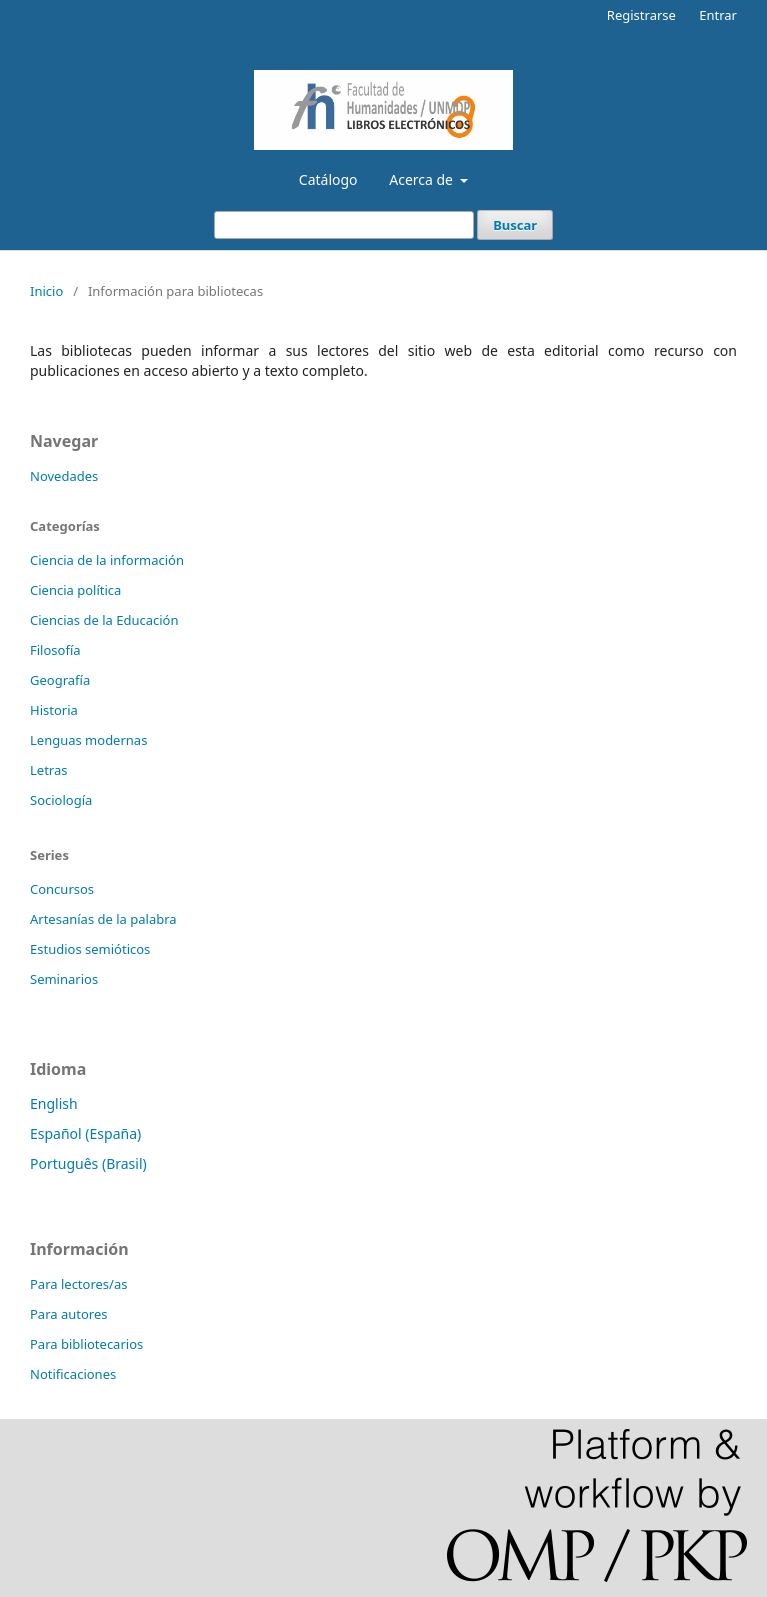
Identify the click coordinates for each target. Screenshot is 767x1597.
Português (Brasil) (88, 1163)
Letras (48, 770)
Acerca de (422, 179)
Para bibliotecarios (86, 1344)
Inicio (46, 291)
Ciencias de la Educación (104, 620)
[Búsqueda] (344, 225)
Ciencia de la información (107, 560)
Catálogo (328, 179)
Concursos (62, 889)
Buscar (515, 225)
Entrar (718, 15)
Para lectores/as (78, 1284)
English (54, 1103)
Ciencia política (75, 590)
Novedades (64, 476)
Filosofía (55, 650)
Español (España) (85, 1133)
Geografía (60, 680)
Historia (54, 710)
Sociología (61, 800)
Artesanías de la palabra (103, 919)
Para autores (69, 1314)
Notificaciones (73, 1374)
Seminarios (64, 979)
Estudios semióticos (90, 949)
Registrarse (641, 15)
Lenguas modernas (88, 740)
